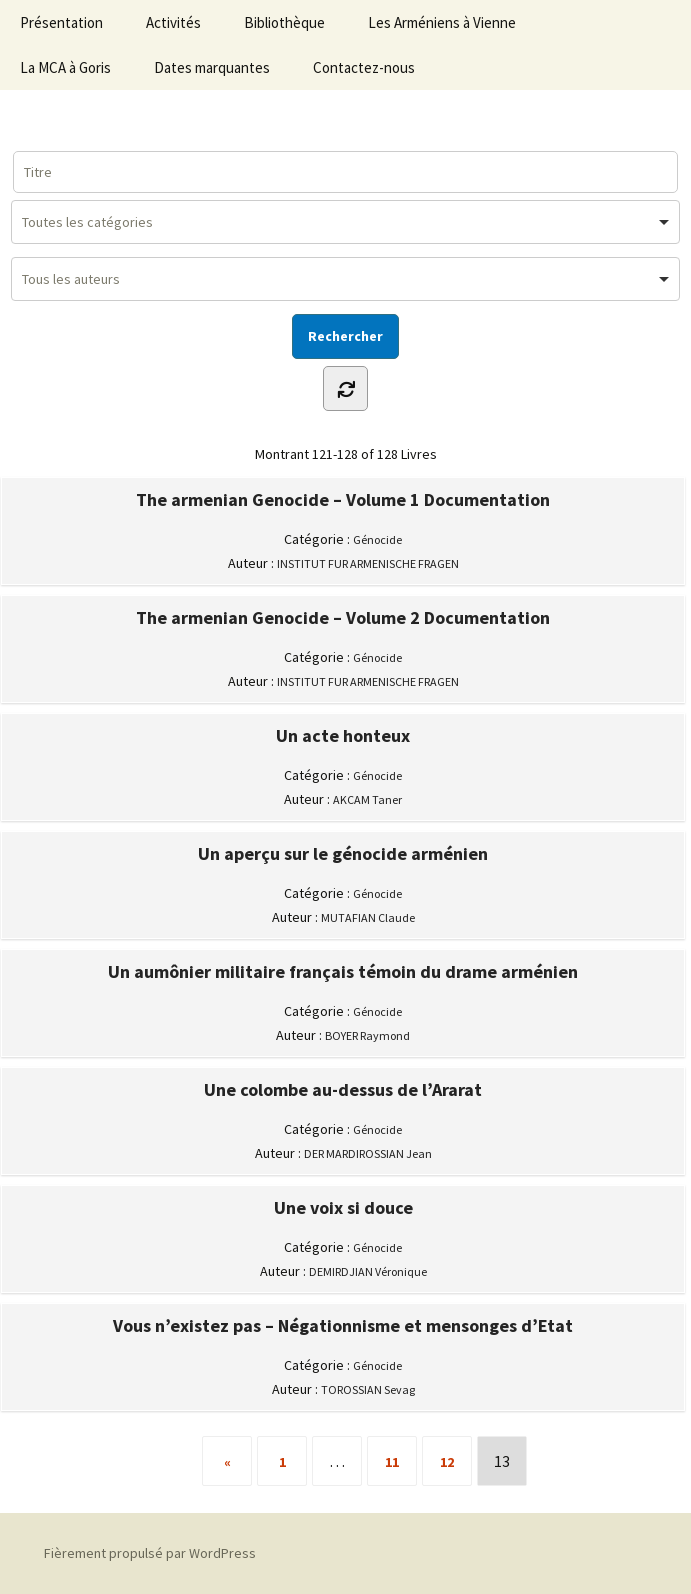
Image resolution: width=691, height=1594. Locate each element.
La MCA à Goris (65, 67)
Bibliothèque (284, 22)
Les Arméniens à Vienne (442, 22)
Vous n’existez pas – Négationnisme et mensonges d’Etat (343, 1326)
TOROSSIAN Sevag (368, 1389)
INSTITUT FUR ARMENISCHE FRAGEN (368, 563)
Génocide (377, 539)
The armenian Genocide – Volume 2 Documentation (343, 618)
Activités (173, 22)
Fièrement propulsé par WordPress (150, 1553)
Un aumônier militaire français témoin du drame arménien (343, 972)
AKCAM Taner (367, 799)
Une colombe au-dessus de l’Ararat (343, 1090)
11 (392, 1462)
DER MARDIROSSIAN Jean (368, 1153)
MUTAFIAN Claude (368, 917)
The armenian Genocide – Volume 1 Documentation (343, 500)
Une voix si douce (343, 1208)
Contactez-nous (364, 67)
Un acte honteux (343, 736)
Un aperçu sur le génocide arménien (343, 854)
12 (447, 1462)
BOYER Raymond (367, 1035)
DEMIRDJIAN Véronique (368, 1271)
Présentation (61, 22)
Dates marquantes (212, 67)
